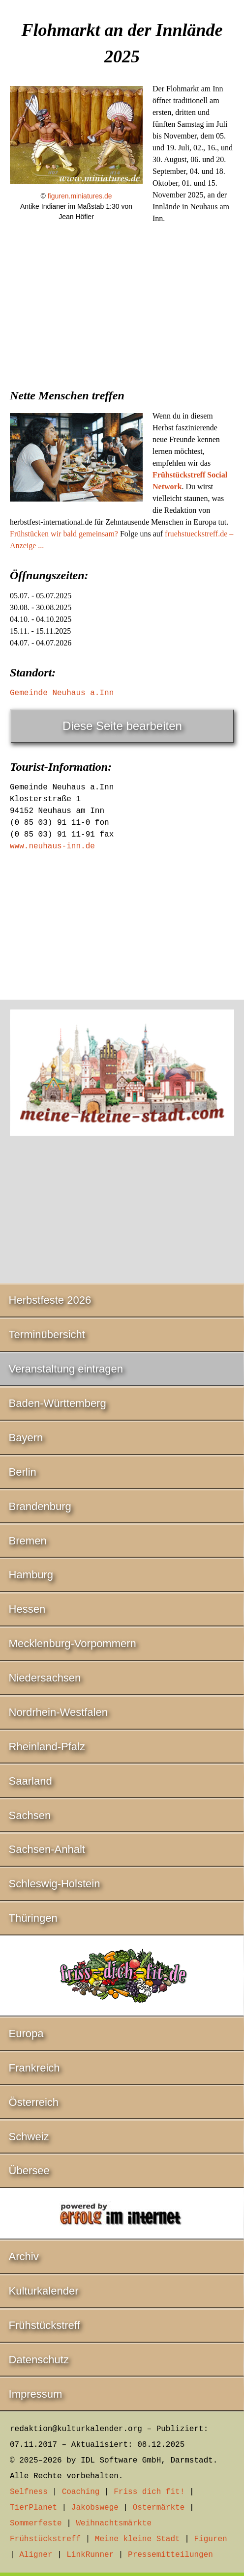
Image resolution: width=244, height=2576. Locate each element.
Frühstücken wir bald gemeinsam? (64, 534)
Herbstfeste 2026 (50, 1300)
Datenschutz (39, 2359)
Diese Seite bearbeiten (122, 725)
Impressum (35, 2394)
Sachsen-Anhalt (47, 1849)
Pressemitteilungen (170, 2554)
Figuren (210, 2539)
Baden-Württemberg (57, 1403)
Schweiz (29, 2136)
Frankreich (34, 2068)
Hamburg (31, 1574)
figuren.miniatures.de (80, 196)
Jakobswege (95, 2507)
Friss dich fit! (149, 2492)
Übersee (29, 2170)
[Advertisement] (122, 310)
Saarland (30, 1781)
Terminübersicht (47, 1334)
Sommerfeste (36, 2523)
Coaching (81, 2492)
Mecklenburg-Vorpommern (72, 1643)
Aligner (35, 2554)
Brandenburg (40, 1506)
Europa (26, 2033)
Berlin (22, 1472)
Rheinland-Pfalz (47, 1746)
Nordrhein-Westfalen (58, 1712)
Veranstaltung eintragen (66, 1369)
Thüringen (33, 1918)
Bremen (28, 1541)
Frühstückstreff (44, 2325)
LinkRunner (90, 2554)
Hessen (27, 1609)
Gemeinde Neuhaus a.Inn (62, 693)
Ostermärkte (159, 2507)
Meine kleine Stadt (137, 2539)
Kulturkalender (44, 2291)
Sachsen (30, 1815)
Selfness (29, 2492)
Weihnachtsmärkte (114, 2523)
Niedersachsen (45, 1678)
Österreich (34, 2102)
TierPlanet (33, 2507)
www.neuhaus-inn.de (52, 846)
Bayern (26, 1437)
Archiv (24, 2256)
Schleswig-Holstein (54, 1883)
